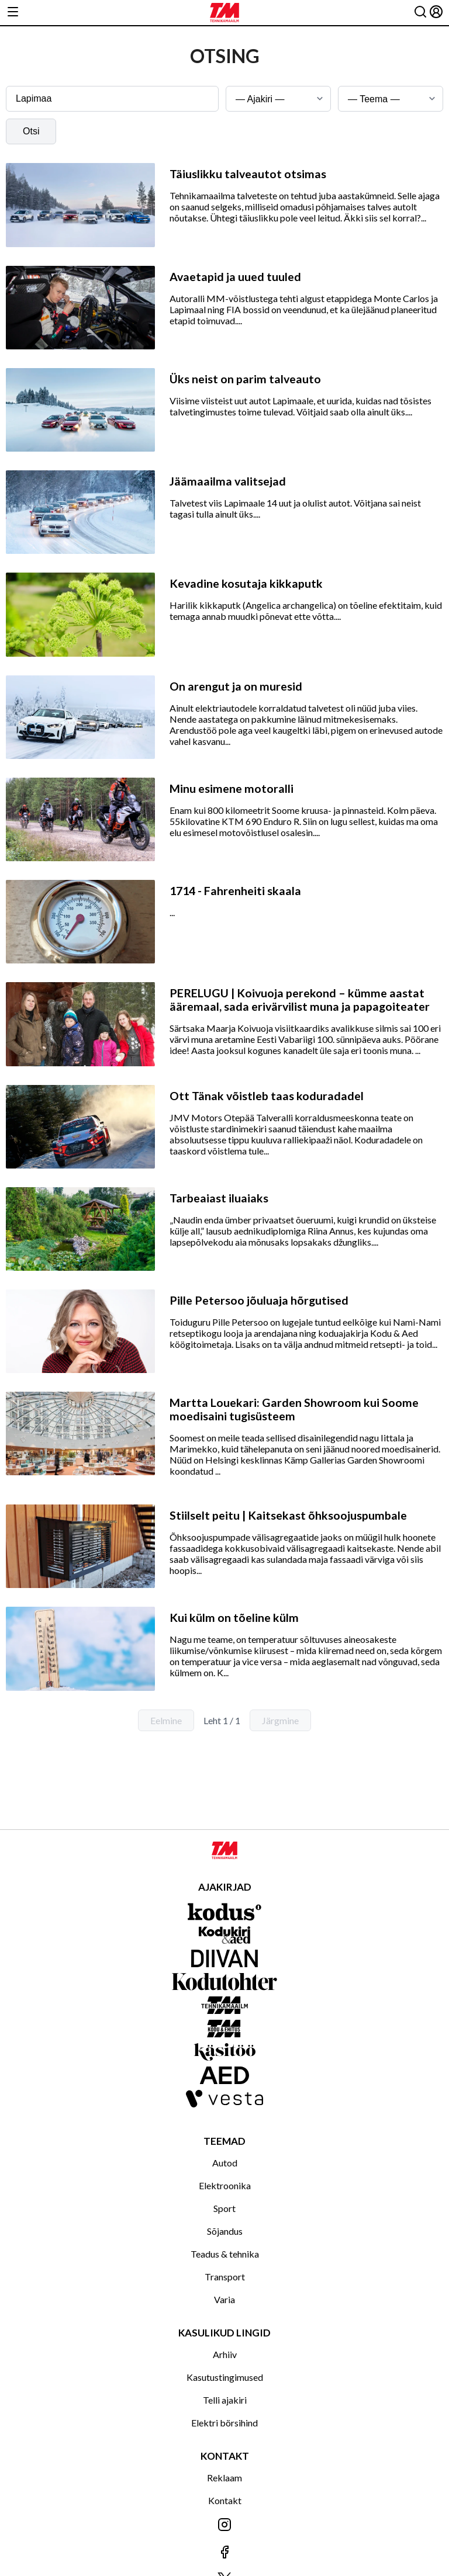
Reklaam (224, 2477)
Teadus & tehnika (225, 2253)
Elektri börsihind (224, 2422)
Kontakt (224, 2500)
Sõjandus (225, 2231)
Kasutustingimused (224, 2377)
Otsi (31, 131)
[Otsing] (420, 12)
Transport (225, 2276)
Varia (224, 2299)
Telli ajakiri (225, 2399)
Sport (224, 2208)
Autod (224, 2162)
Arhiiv (225, 2354)
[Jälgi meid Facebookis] (224, 2553)
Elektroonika (225, 2185)
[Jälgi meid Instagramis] (224, 2525)
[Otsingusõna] (112, 99)
